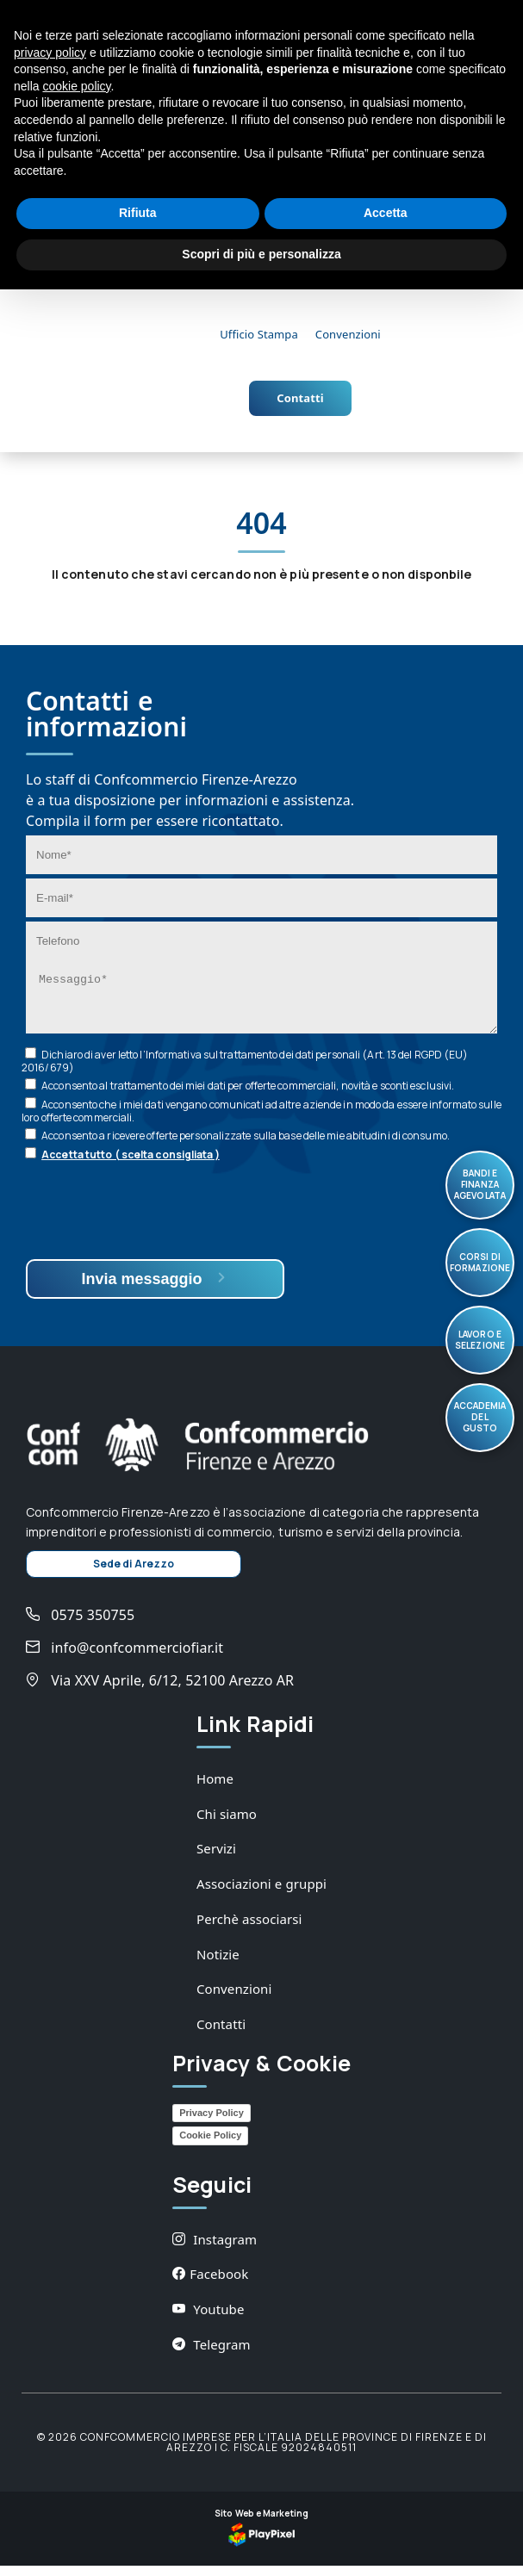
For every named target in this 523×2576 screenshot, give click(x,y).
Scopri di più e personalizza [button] (261, 254)
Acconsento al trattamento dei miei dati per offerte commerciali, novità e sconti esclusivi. (247, 1096)
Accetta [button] (386, 213)
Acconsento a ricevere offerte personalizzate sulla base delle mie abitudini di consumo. (245, 1146)
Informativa (174, 1065)
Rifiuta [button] (138, 213)
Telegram (211, 2354)
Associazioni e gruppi (261, 1894)
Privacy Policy (211, 2123)
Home (214, 1788)
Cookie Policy (210, 2145)
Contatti (300, 398)
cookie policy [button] (76, 86)
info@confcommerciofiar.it (124, 1657)
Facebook (210, 2284)
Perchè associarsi (249, 1929)
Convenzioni (348, 334)
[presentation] (157, 1223)
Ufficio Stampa (259, 334)
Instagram (214, 2249)
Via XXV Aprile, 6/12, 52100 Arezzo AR (160, 1690)
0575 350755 (80, 1625)
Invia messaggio (154, 1289)
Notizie (218, 1964)
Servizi (216, 1858)
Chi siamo (226, 1824)
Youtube (208, 2319)
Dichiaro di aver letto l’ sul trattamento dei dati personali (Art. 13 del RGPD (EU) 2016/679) (245, 1071)
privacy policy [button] (50, 52)
